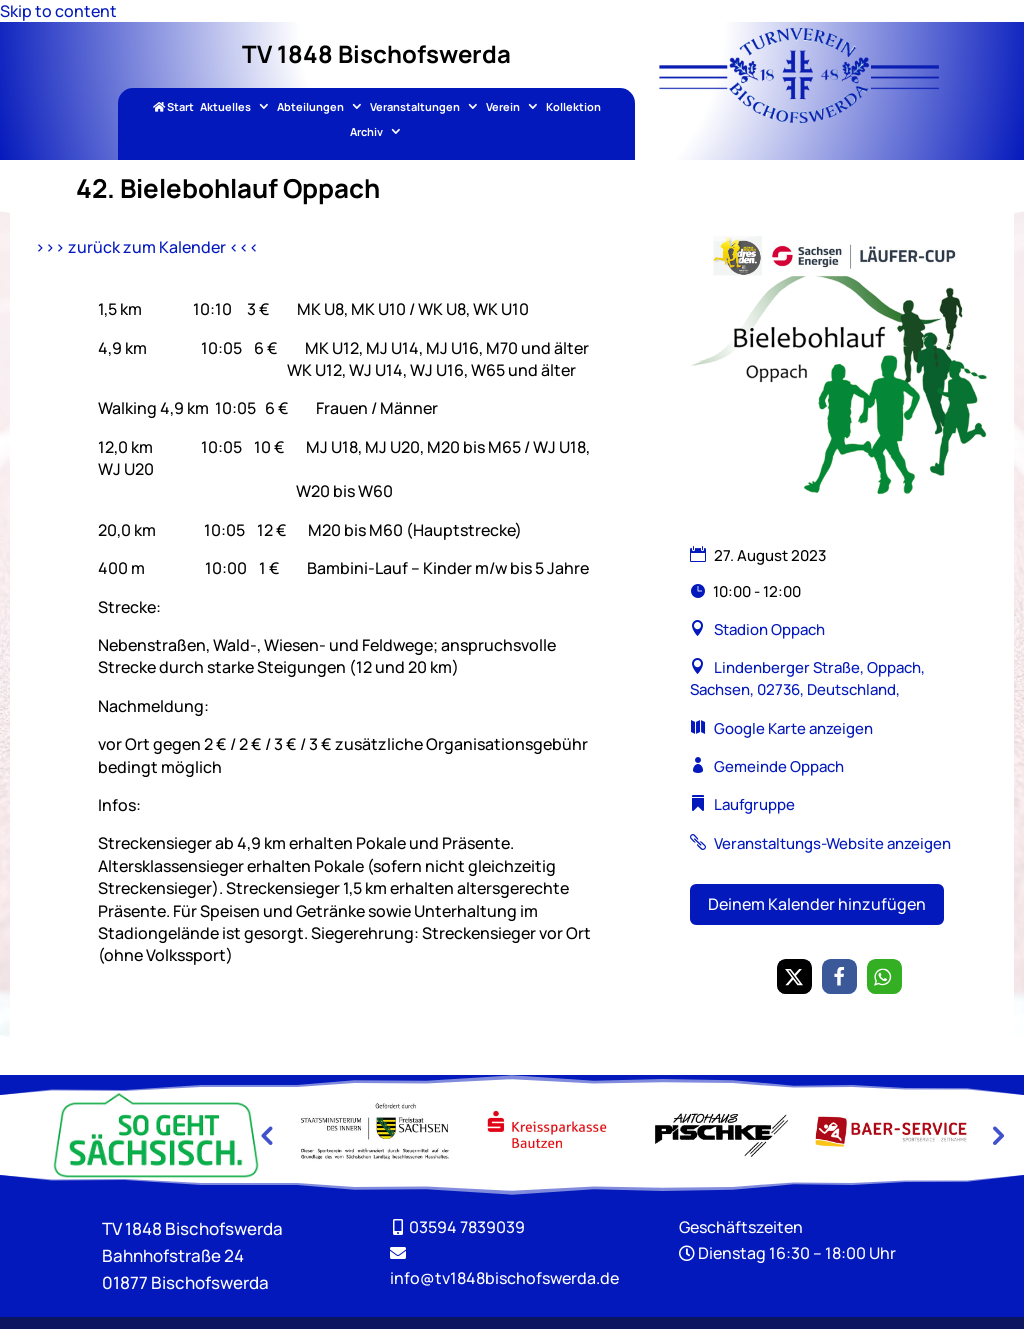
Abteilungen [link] (310, 107)
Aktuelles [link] (225, 107)
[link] (799, 117)
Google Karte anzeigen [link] (793, 728)
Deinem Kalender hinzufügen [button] (817, 904)
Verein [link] (503, 107)
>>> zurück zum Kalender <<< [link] (147, 247)
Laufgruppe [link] (754, 804)
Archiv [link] (366, 132)
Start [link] (173, 107)
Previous (266, 1135)
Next (996, 1135)
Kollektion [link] (573, 107)
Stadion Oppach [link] (769, 629)
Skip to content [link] (58, 11)
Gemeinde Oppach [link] (779, 766)
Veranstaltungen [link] (415, 107)
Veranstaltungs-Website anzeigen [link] (832, 843)
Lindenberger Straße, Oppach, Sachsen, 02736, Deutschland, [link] (807, 678)
